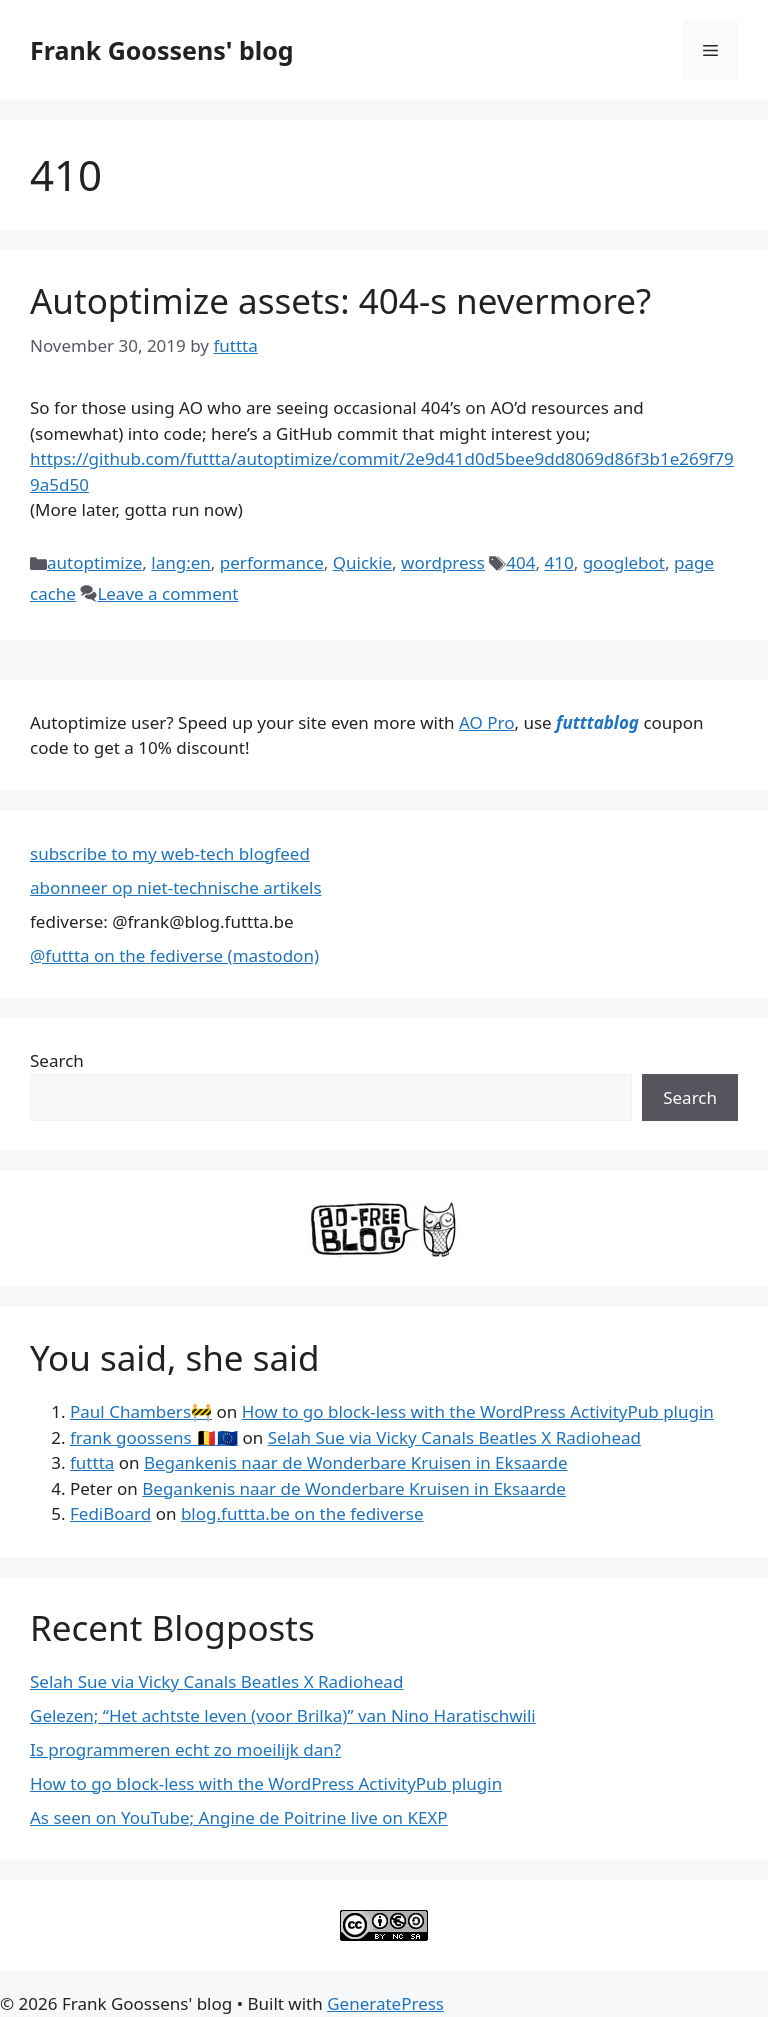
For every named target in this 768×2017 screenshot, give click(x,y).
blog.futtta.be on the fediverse (302, 1513)
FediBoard (110, 1513)
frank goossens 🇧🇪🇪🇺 (154, 1437)
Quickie (362, 562)
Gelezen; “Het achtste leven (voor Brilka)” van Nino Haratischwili (283, 1715)
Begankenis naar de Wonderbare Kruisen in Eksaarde (356, 1462)
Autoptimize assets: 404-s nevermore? (340, 300)
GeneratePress (385, 2003)
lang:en (181, 562)
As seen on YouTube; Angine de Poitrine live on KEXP (239, 1817)
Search (57, 1060)
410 (558, 562)
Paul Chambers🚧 (141, 1411)
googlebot (624, 562)
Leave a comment (167, 593)
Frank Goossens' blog (162, 50)
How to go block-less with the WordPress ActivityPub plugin (478, 1411)
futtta (92, 1462)
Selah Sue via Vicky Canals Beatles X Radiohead (454, 1437)
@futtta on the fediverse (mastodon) (174, 955)
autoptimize (94, 562)
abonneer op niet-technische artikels (176, 887)
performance (272, 562)
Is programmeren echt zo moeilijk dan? (185, 1749)
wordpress (443, 562)
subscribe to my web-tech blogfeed (170, 853)
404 (520, 562)
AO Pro (486, 722)
